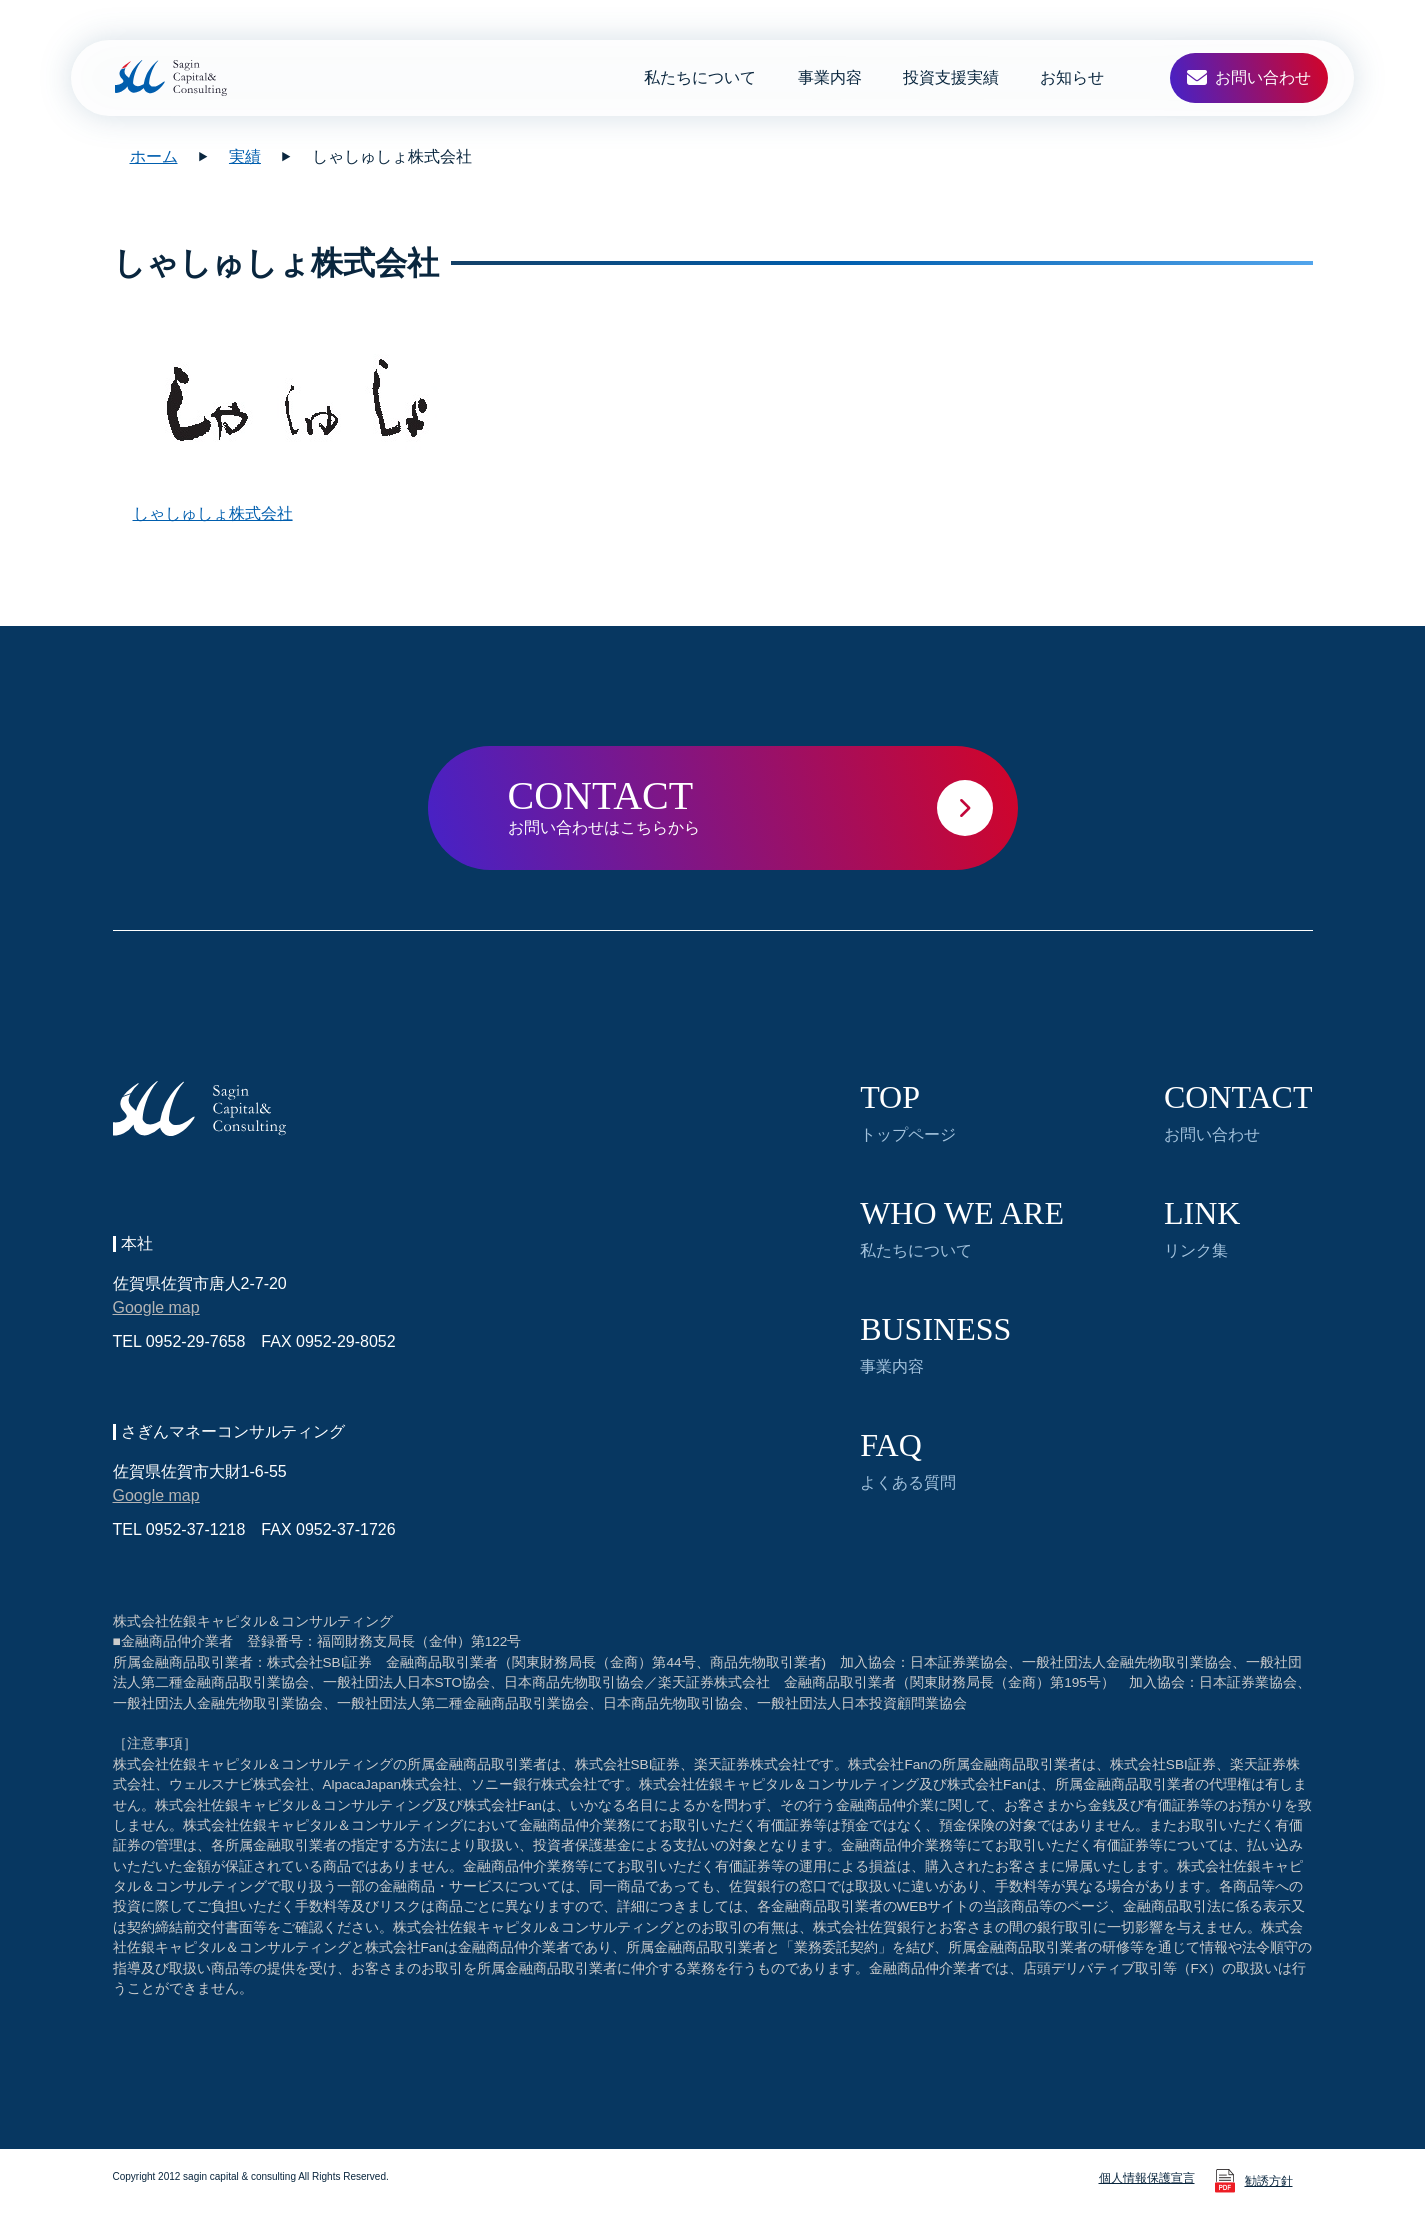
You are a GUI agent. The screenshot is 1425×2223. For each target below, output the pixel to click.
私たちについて (700, 77)
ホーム (154, 156)
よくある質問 (908, 1460)
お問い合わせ (1238, 1112)
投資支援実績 (951, 77)
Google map (156, 1307)
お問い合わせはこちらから (763, 804)
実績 (245, 156)
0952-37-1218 (196, 1529)
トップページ (908, 1112)
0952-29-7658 (196, 1341)
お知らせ (1072, 77)
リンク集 (1202, 1228)
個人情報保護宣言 (1147, 2178)
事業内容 (830, 77)
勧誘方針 (1269, 2181)
